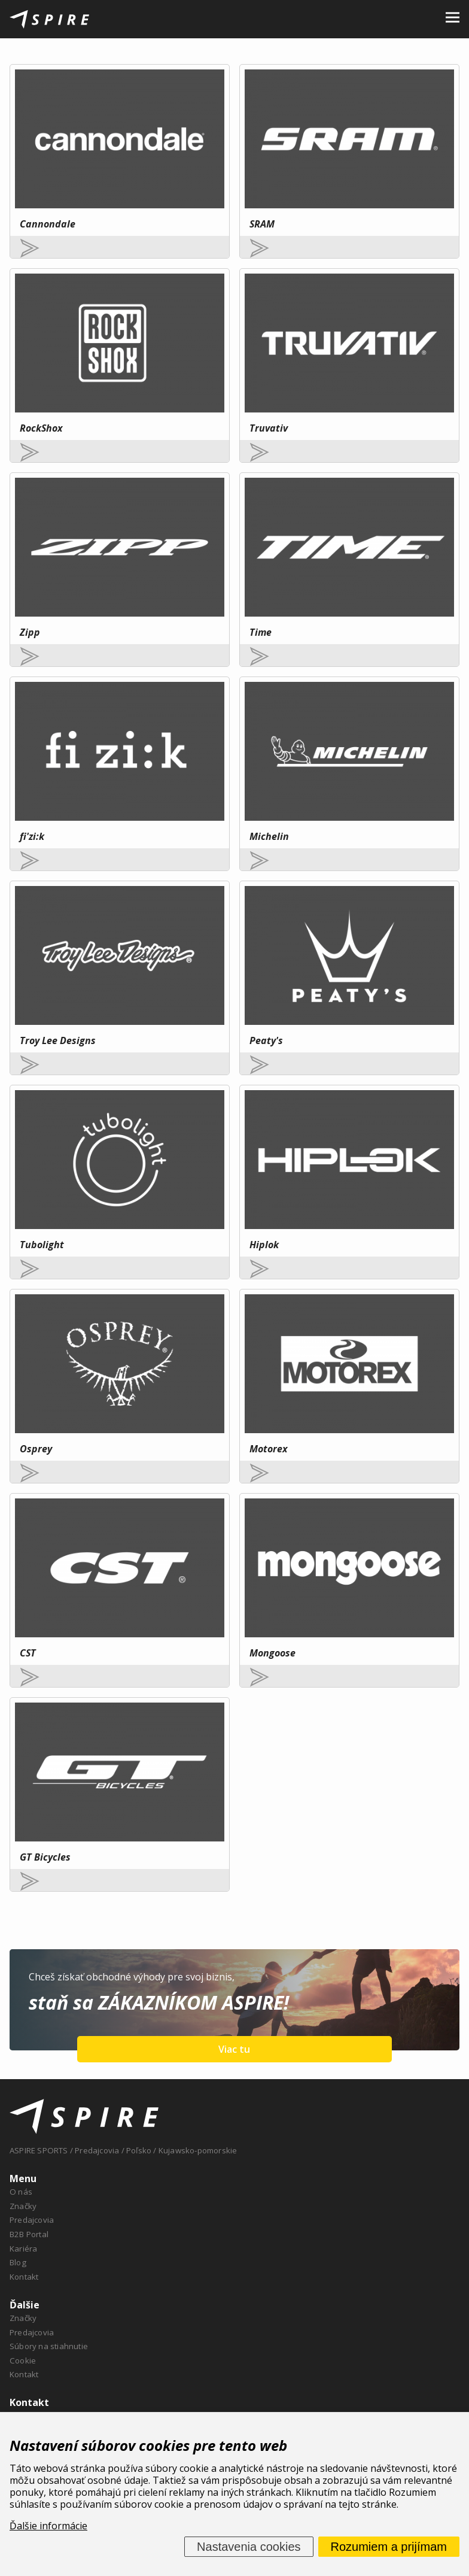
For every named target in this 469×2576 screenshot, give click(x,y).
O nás (21, 2191)
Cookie (23, 2360)
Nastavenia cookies (248, 2546)
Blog (18, 2262)
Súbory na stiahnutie (49, 2346)
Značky (23, 2206)
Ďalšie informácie (48, 2525)
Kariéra (23, 2248)
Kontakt (24, 2276)
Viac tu (234, 2049)
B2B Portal (29, 2234)
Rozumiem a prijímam (389, 2546)
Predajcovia (32, 2219)
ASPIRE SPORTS (39, 2150)
